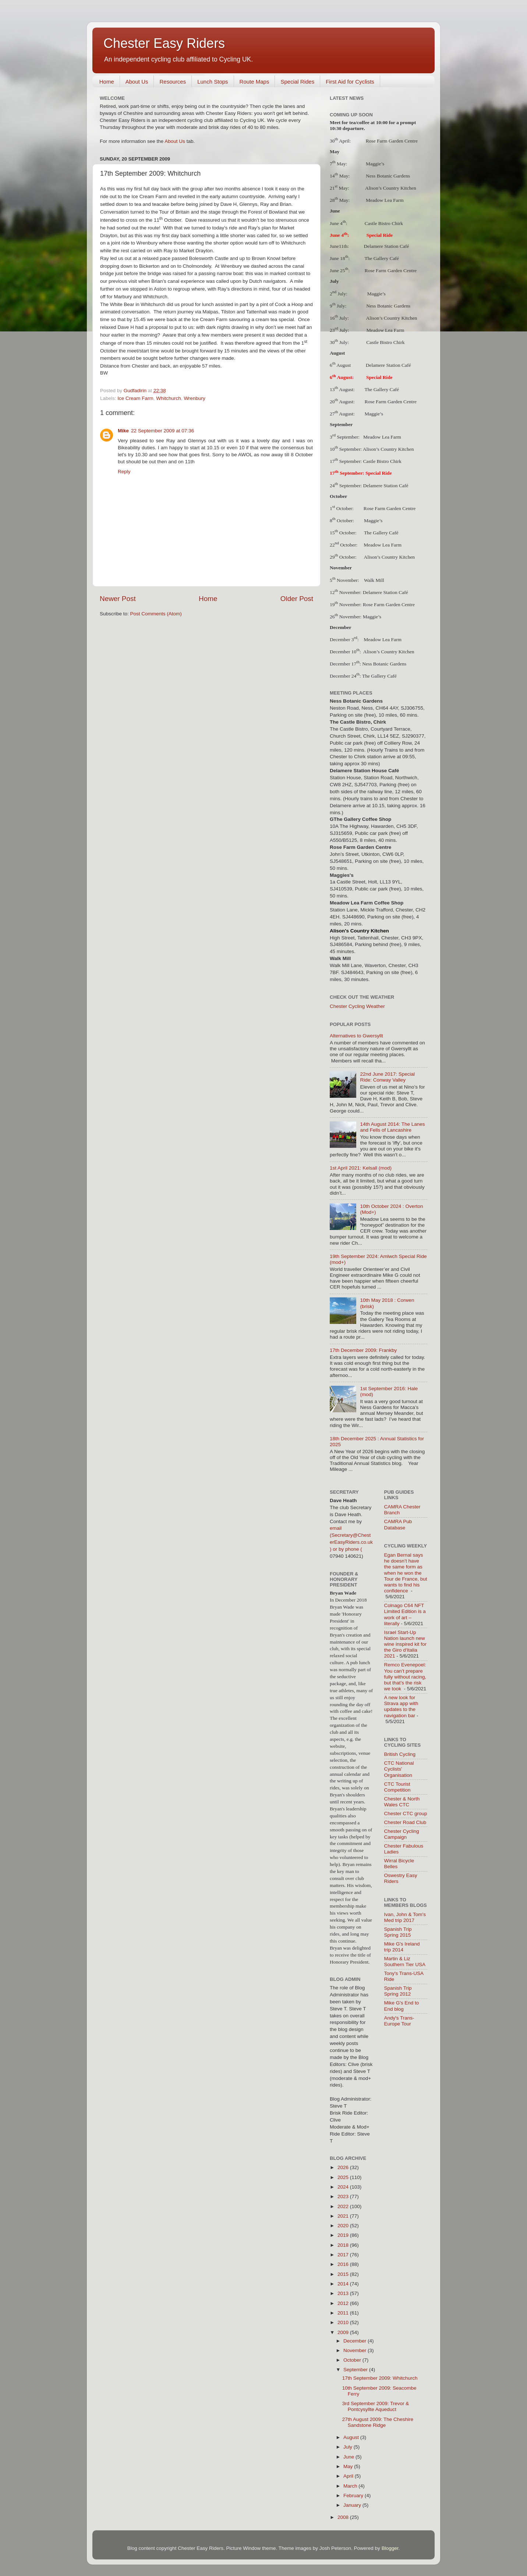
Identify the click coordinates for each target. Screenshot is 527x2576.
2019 (343, 2235)
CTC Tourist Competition (397, 1787)
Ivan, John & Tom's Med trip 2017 (405, 1917)
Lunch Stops (212, 81)
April (349, 2476)
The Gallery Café (381, 258)
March (350, 2486)
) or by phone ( (346, 1549)
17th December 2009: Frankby (363, 1350)
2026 (343, 2167)
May (348, 2466)
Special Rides (297, 81)
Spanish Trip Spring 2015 (398, 1932)
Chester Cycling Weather (357, 1006)
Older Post (296, 598)
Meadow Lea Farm (382, 436)
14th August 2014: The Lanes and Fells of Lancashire (392, 1127)
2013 (343, 2293)
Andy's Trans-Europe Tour (399, 2021)
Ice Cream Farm (135, 398)
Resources (172, 81)
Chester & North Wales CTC (402, 1801)
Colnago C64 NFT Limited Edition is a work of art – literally (405, 1614)
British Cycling (400, 1754)
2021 (343, 2216)
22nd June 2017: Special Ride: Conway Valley (387, 1077)
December (355, 2341)
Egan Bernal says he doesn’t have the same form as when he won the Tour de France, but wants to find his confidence (405, 1572)
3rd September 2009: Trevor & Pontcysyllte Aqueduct (375, 2406)
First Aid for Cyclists (350, 81)
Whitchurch (168, 398)
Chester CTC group (405, 1813)
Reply (124, 471)
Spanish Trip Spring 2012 (398, 1991)
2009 (343, 2332)
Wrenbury (194, 398)
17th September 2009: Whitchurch (380, 2378)
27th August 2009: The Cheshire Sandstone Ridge (377, 2422)
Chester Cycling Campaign (401, 1834)
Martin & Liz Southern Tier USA (405, 1961)
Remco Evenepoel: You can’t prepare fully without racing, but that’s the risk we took (405, 1676)
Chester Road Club (405, 1822)
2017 (343, 2254)
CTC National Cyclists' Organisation (399, 1769)
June (349, 2457)
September (356, 2369)
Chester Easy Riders (164, 43)
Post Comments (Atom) (156, 613)
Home (106, 81)
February (354, 2495)
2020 (343, 2225)
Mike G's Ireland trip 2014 (402, 1947)
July (348, 2447)
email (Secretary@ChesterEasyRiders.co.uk (351, 1535)
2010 (343, 2322)
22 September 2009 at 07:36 (162, 430)
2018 (343, 2245)
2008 (343, 2517)
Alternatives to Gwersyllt (356, 1036)
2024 (343, 2187)
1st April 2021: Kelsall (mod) (361, 1168)
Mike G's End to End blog (401, 2005)
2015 (343, 2274)
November (355, 2350)
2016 (343, 2264)
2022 (343, 2206)
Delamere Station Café (386, 246)
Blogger (390, 2548)
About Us (136, 81)
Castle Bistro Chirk (384, 223)
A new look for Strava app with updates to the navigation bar (401, 1706)
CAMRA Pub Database (398, 1524)
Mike (123, 430)
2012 (343, 2303)
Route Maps (254, 81)
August (351, 2437)
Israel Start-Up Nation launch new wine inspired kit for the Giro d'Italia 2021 (405, 1644)
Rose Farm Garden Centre (391, 270)
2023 (343, 2196)
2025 (343, 2177)
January (352, 2505)
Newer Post (118, 598)
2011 (343, 2313)
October (352, 2360)
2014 (343, 2284)
